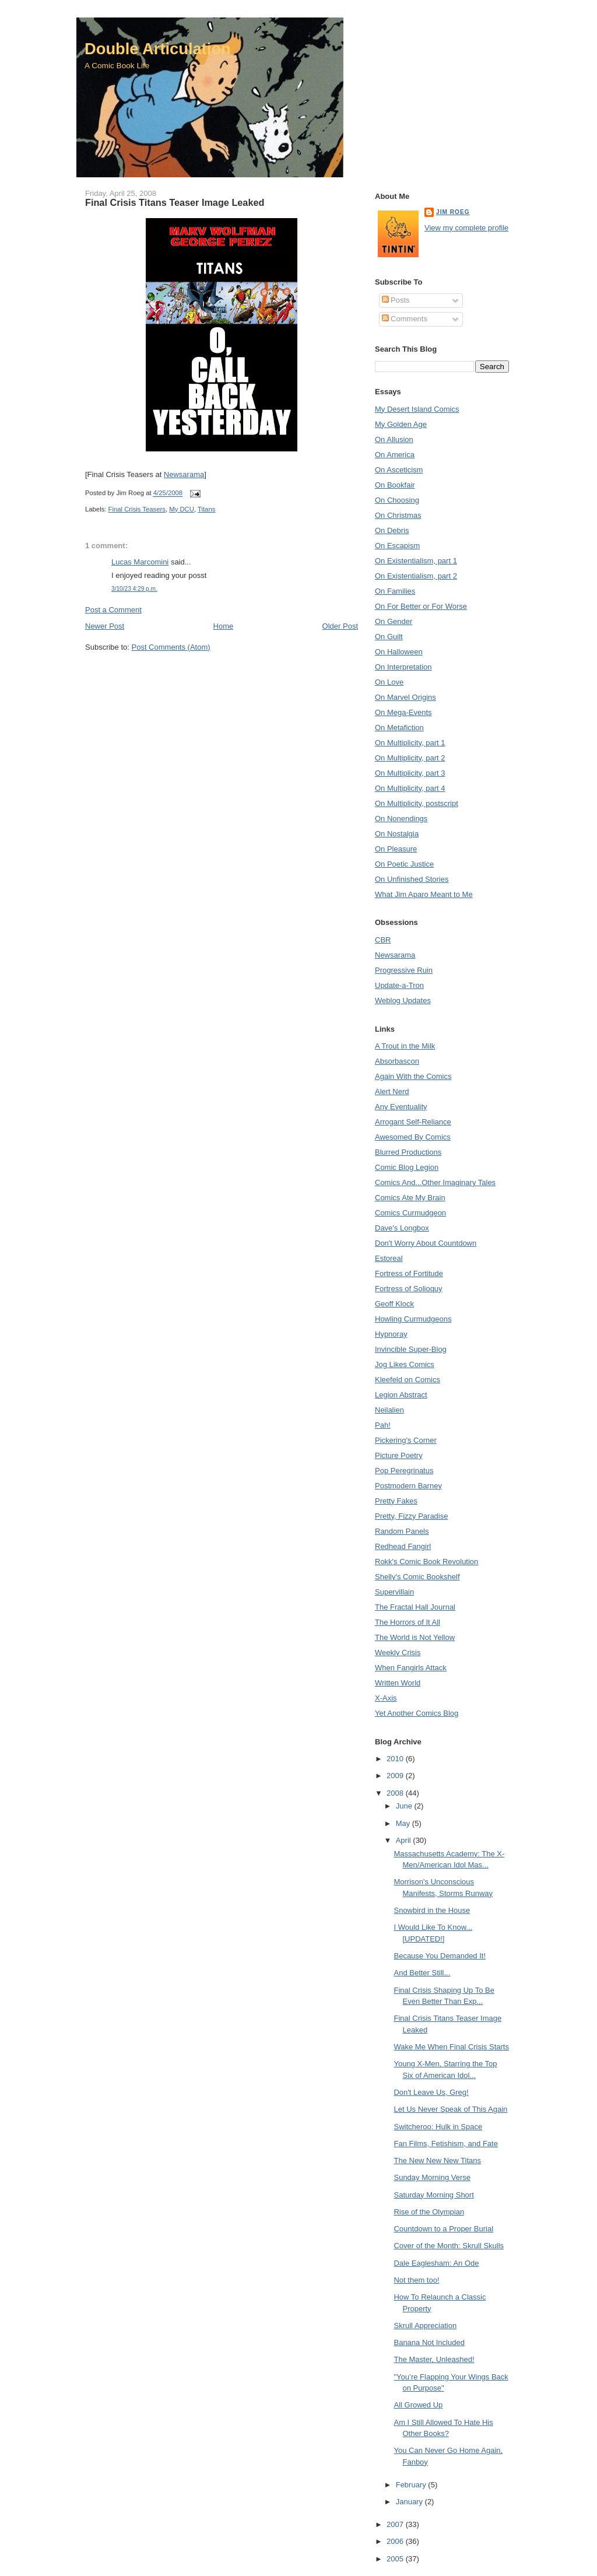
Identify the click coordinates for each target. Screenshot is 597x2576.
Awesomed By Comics (413, 1137)
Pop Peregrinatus (404, 1470)
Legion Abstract (401, 1394)
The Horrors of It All (407, 1622)
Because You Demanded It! (440, 1955)
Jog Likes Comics (404, 1364)
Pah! (383, 1425)
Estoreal (389, 1258)
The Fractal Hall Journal (415, 1607)
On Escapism (397, 545)
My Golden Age (401, 424)
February (412, 2484)
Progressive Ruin (404, 970)
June (405, 1806)
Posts (396, 300)
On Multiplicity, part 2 (410, 757)
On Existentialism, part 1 (416, 560)
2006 (396, 2541)
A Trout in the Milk (405, 1046)
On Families (395, 591)
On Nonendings (401, 818)
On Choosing (397, 500)
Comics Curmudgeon (410, 1212)
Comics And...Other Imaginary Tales (435, 1182)
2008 (396, 1793)
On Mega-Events (403, 712)
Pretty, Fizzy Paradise (411, 1516)
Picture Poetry (399, 1455)
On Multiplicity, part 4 (410, 788)
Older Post (340, 626)
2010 (396, 1758)
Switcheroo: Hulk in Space (438, 2126)
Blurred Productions (408, 1152)
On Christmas (398, 515)
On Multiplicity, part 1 (410, 742)
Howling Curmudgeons (413, 1319)
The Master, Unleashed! (434, 2359)
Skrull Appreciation (425, 2325)
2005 (396, 2558)
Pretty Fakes (396, 1500)
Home (223, 626)
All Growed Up (418, 2404)
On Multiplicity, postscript (416, 803)
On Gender (393, 621)
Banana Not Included (429, 2342)
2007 (396, 2524)
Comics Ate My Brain (410, 1197)
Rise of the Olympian (429, 2211)
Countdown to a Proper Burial (443, 2228)
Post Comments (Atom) (171, 647)
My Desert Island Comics (417, 409)
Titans (206, 509)
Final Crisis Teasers (137, 509)
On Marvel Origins (405, 697)
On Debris (392, 530)
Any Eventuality (401, 1106)
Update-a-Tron (399, 985)
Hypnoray (391, 1334)
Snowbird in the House (432, 1910)
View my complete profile (466, 227)
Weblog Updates (403, 1000)
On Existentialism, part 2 (416, 576)
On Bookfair (395, 485)
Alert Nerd (392, 1091)
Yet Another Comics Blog (416, 1713)
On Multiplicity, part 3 (410, 773)
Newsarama (184, 474)
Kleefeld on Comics (407, 1379)
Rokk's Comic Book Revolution (426, 1561)
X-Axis (386, 1698)
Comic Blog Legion (406, 1167)
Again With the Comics (413, 1076)
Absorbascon (397, 1061)
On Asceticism (399, 469)
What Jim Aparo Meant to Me (424, 894)
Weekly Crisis (398, 1652)
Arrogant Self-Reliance (413, 1121)
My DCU (181, 509)
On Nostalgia (397, 833)
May (404, 1823)
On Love (389, 682)
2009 (396, 1775)
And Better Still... (422, 1972)
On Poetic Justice (404, 864)
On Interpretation (403, 667)
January (410, 2501)
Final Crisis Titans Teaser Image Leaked (174, 202)
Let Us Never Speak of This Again (450, 2109)
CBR (383, 939)
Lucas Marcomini (139, 562)
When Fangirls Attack (411, 1667)
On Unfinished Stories (411, 879)
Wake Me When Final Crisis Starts (451, 2046)
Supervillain (394, 1591)
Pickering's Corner (406, 1440)
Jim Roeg (453, 212)
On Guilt (389, 636)
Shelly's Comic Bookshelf (417, 1576)
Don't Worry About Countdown (425, 1243)
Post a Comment (113, 609)
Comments (404, 318)
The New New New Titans (437, 2160)
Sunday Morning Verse (432, 2177)
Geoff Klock (394, 1303)
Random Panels (402, 1531)
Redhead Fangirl (403, 1546)
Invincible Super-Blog (411, 1349)
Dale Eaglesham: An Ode (436, 2263)
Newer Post (104, 626)
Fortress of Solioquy (409, 1288)
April (404, 1840)
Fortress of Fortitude (409, 1273)
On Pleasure (396, 848)
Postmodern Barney (408, 1485)
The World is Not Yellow (415, 1637)
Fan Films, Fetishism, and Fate (445, 2143)
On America (395, 454)
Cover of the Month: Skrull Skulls (449, 2245)
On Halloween (399, 651)
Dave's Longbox (402, 1228)
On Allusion (394, 439)
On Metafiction (399, 727)
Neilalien (389, 1410)
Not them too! (416, 2280)
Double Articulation (158, 49)
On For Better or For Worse (421, 606)
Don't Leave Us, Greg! (431, 2092)
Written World (397, 1682)
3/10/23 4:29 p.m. (134, 589)
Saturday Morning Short (433, 2195)
